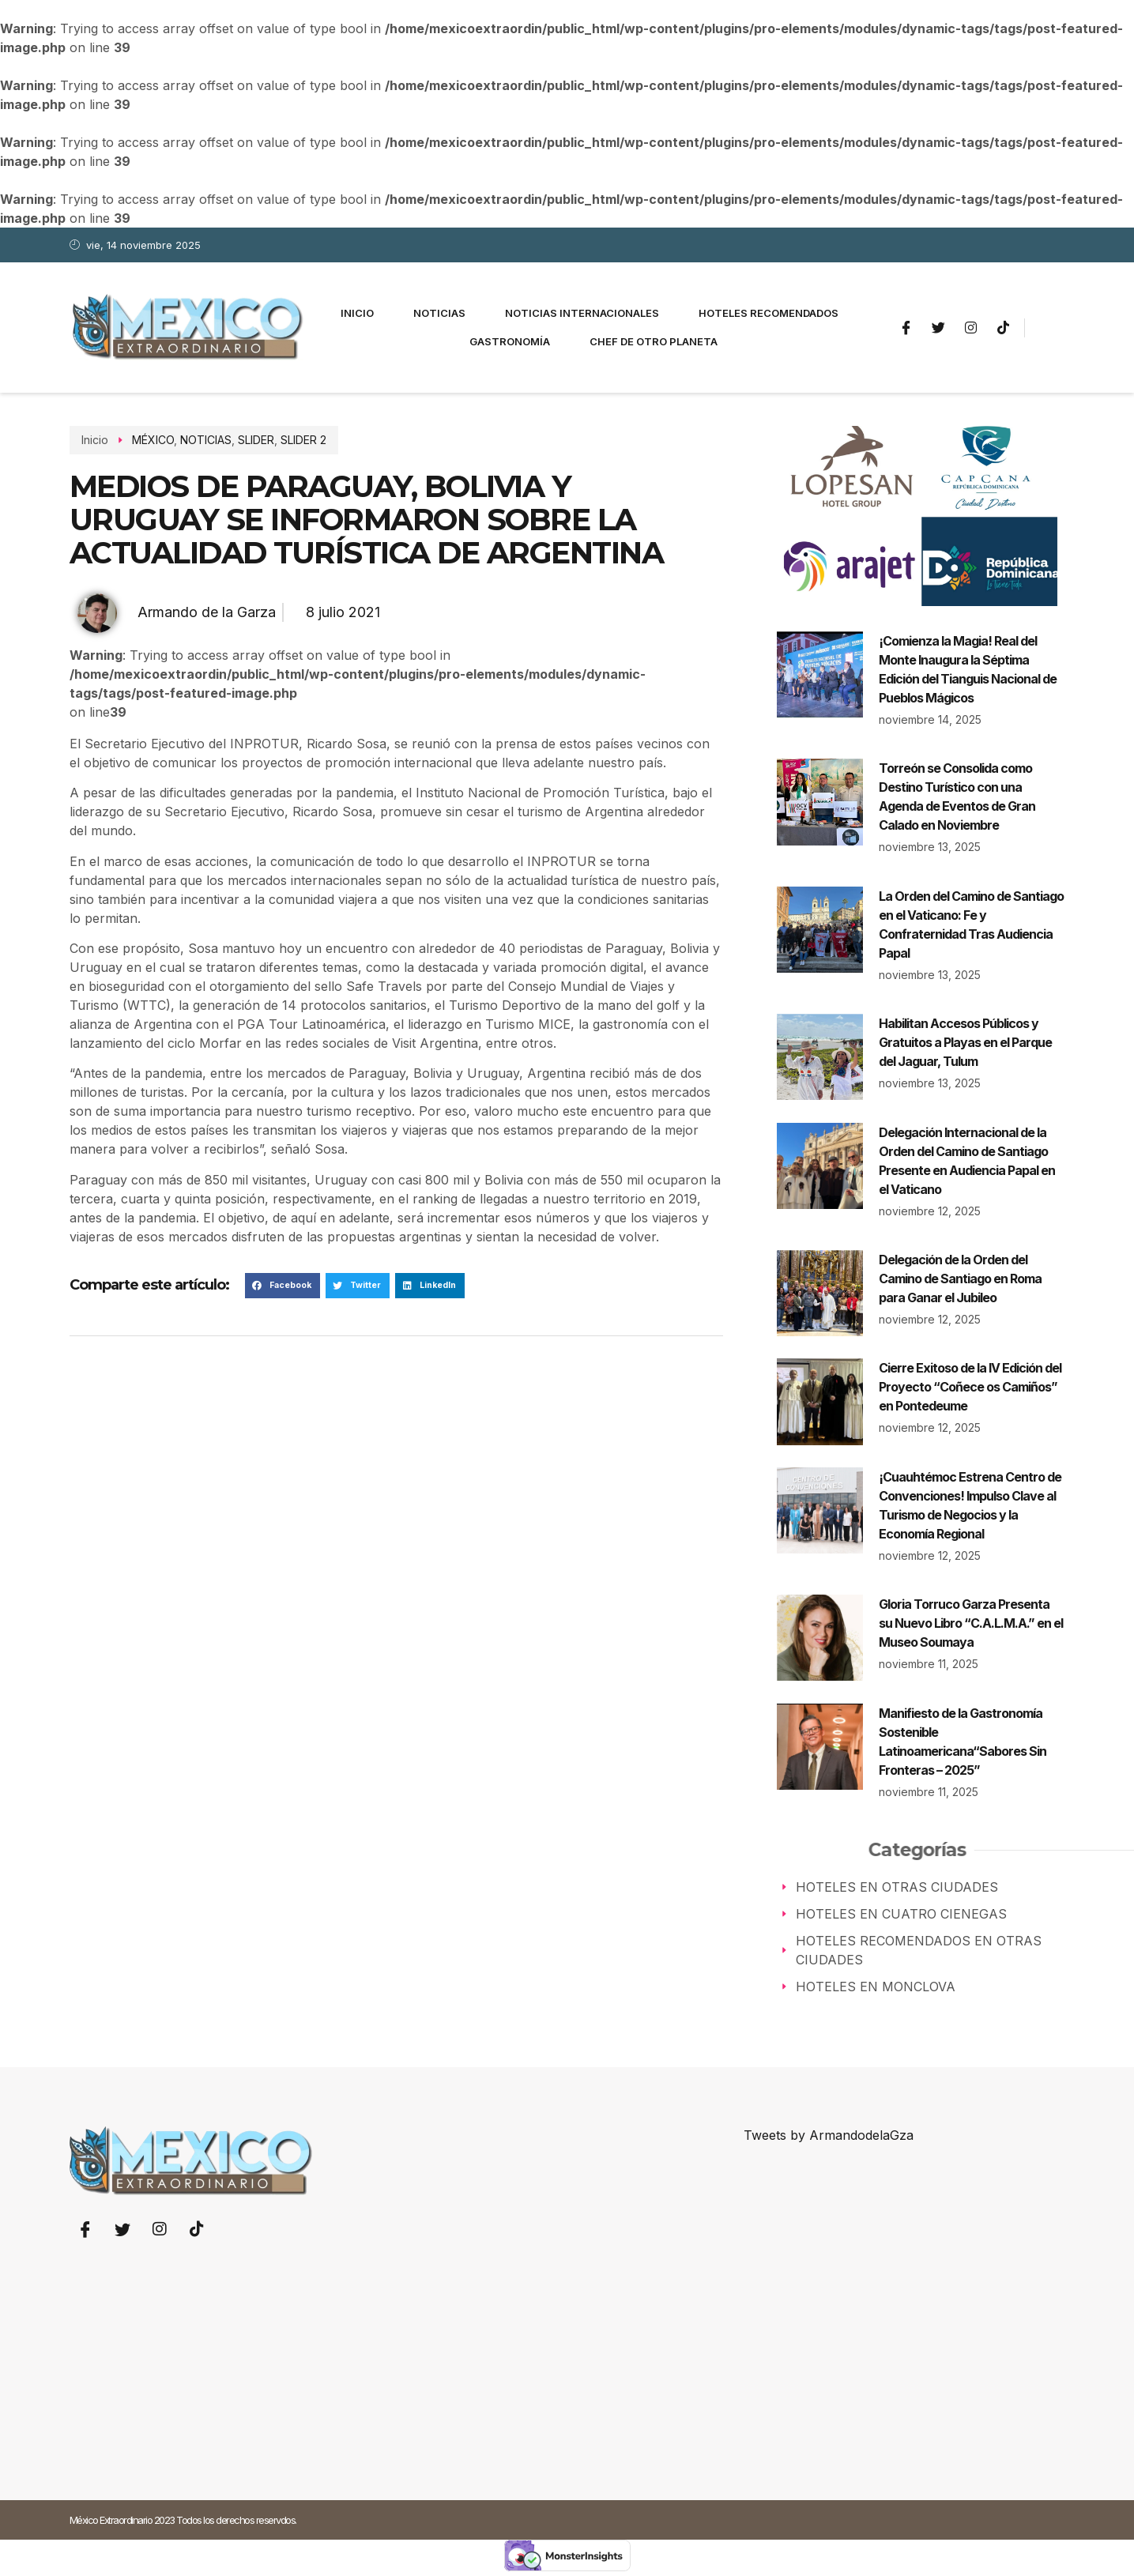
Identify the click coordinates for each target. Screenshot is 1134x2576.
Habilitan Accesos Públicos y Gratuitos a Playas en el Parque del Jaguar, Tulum (965, 1042)
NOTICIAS (199, 439)
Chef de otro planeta (654, 341)
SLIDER (250, 439)
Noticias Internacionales (582, 313)
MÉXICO (147, 439)
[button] (282, 1285)
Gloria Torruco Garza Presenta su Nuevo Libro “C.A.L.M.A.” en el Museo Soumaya (971, 1623)
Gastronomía (509, 341)
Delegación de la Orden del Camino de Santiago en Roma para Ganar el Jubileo (960, 1278)
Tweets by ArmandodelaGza (829, 2135)
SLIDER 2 (297, 439)
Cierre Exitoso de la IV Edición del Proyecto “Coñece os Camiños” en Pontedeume (970, 1387)
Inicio (357, 313)
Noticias (439, 313)
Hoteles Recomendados (768, 313)
